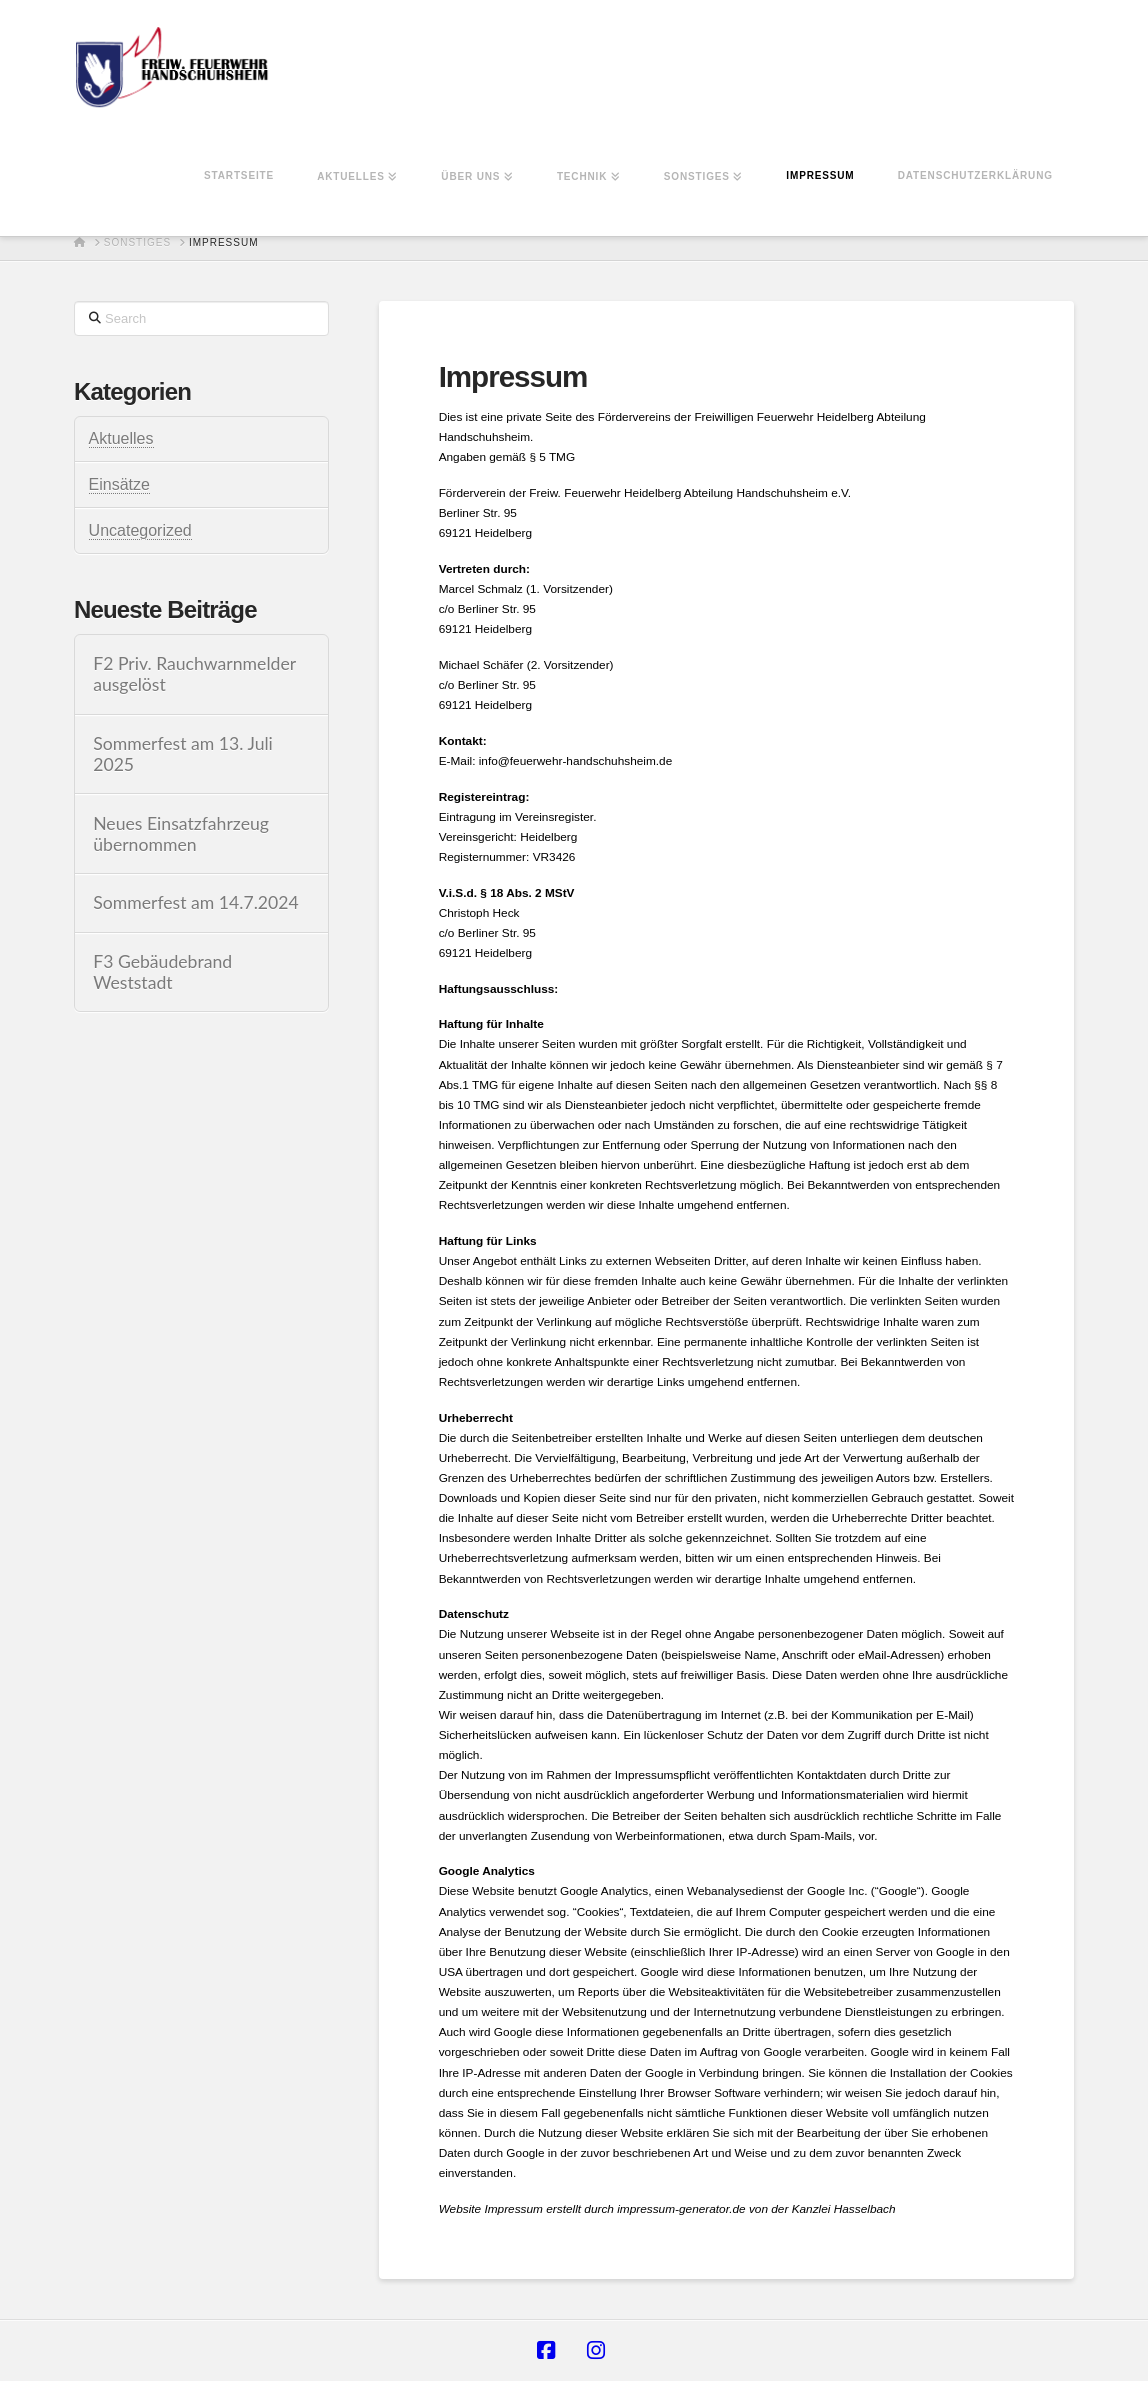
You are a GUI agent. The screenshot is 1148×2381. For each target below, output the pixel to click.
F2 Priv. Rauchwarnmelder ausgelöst (194, 674)
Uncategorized (140, 530)
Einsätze (119, 484)
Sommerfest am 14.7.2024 (196, 902)
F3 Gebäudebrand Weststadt (162, 972)
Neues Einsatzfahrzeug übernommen (181, 834)
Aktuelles (121, 438)
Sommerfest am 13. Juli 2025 (183, 754)
